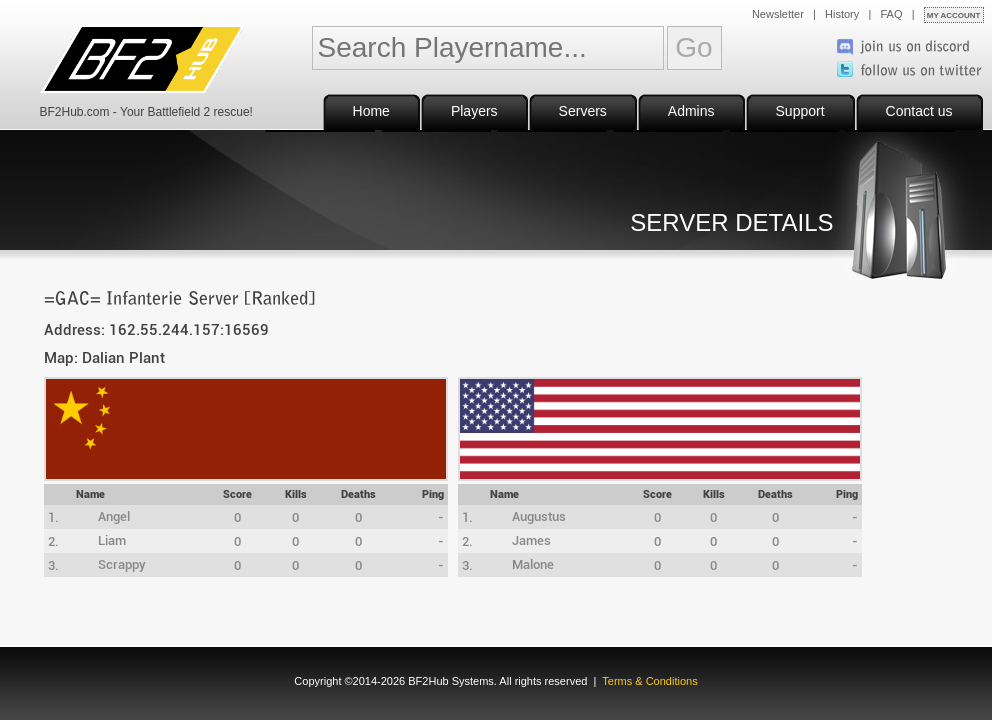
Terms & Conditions (649, 681)
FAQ (892, 14)
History (842, 14)
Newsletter (778, 14)
